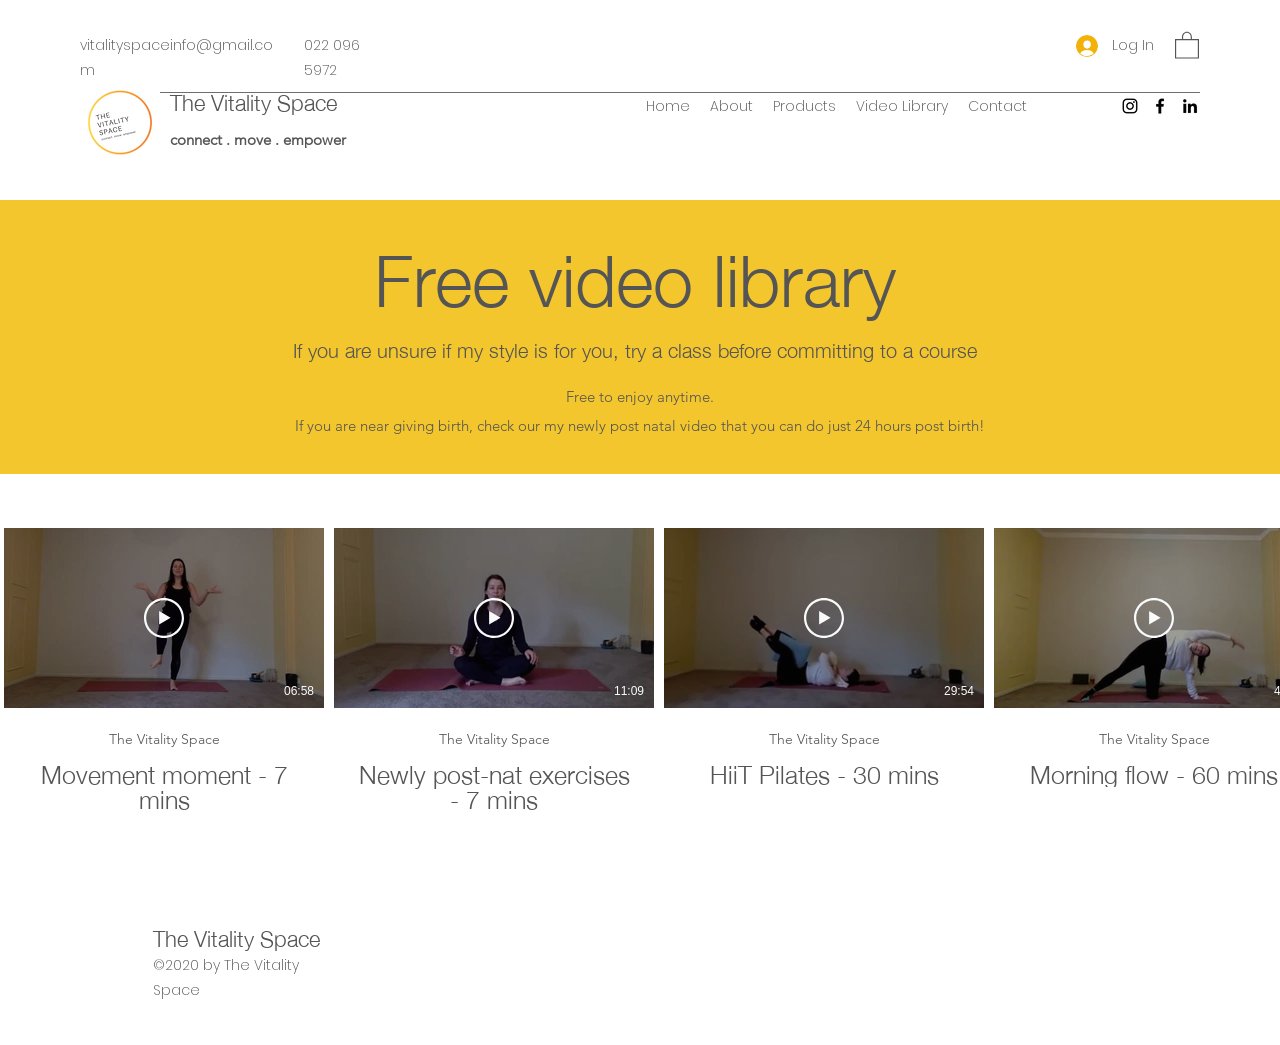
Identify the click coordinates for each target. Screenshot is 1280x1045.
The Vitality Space (253, 100)
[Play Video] (164, 618)
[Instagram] (1130, 106)
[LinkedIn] (1190, 106)
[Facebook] (1160, 106)
